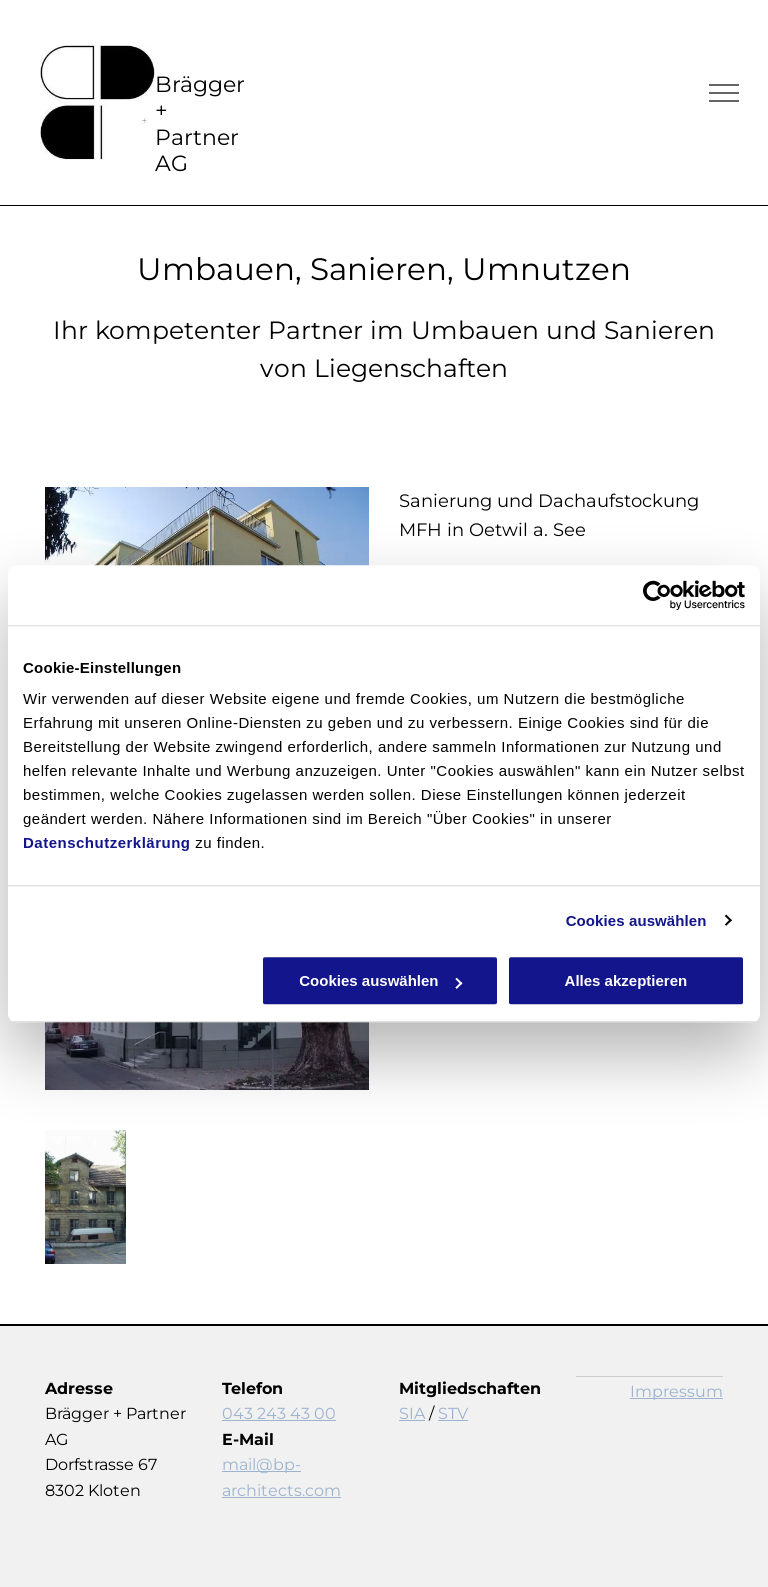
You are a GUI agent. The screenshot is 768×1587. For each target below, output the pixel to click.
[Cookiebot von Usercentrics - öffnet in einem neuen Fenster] (657, 595)
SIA (412, 1413)
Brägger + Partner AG (200, 124)
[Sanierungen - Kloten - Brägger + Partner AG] (85, 1197)
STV (453, 1413)
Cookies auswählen (636, 920)
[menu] (724, 93)
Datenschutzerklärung (107, 842)
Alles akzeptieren (626, 980)
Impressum (676, 1391)
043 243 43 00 (279, 1413)
